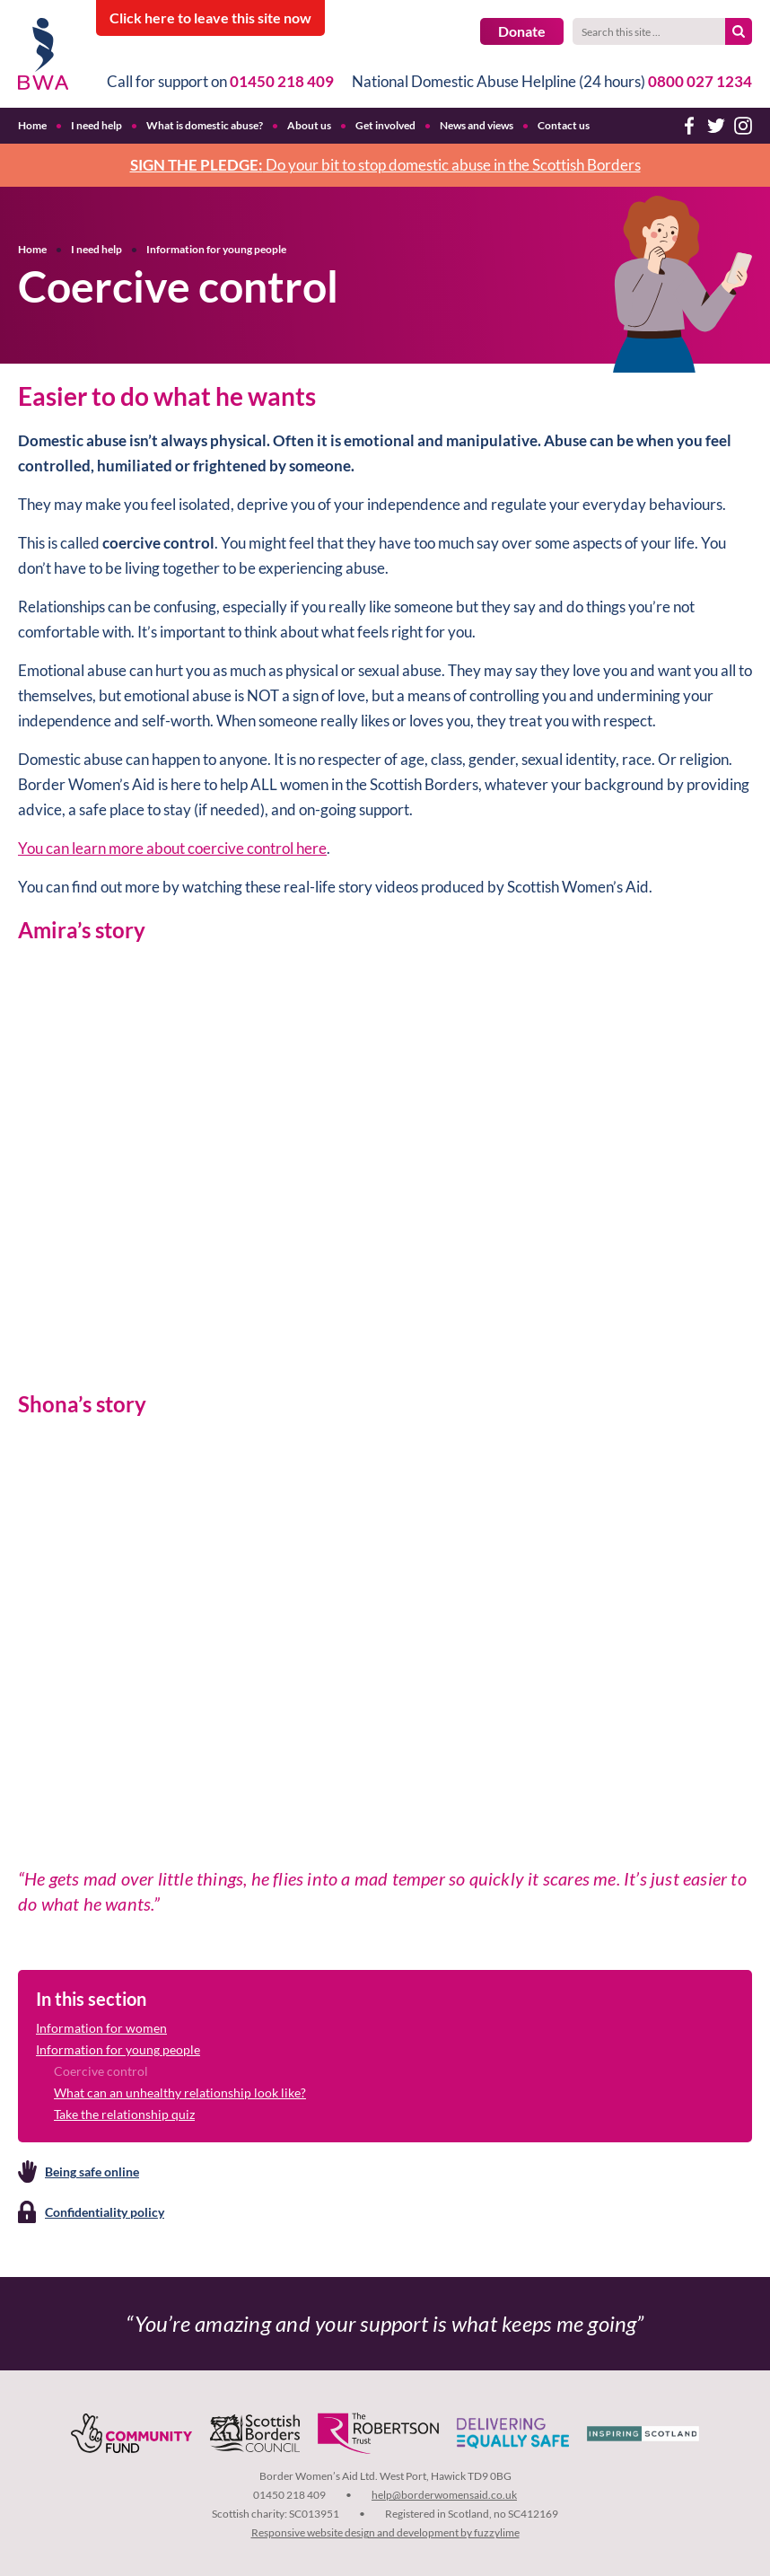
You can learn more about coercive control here (172, 848)
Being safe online (92, 2171)
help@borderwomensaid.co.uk (444, 2494)
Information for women (101, 2027)
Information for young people (216, 249)
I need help (96, 249)
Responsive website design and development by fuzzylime (385, 2532)
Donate (522, 31)
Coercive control (101, 2071)
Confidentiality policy (104, 2212)
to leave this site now (210, 17)
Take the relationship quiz (124, 2114)
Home (32, 249)
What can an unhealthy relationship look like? (180, 2092)
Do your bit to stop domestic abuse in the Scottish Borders (385, 164)
